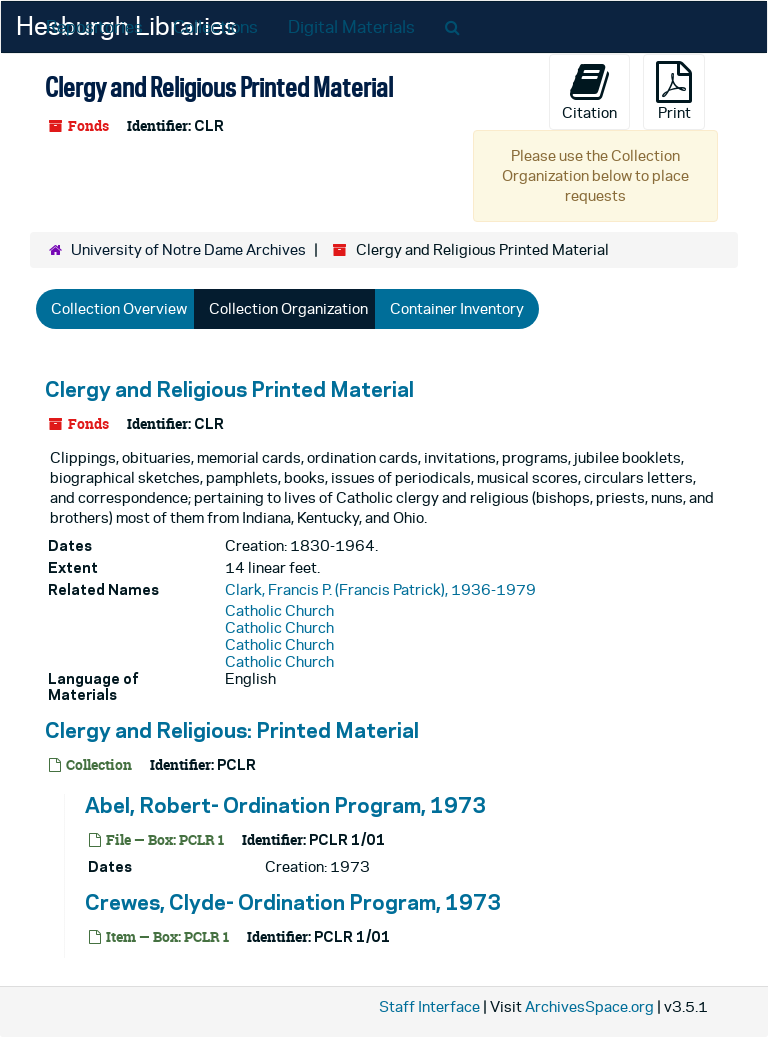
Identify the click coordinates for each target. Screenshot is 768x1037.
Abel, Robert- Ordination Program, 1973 (285, 805)
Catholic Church (279, 610)
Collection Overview (119, 308)
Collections (215, 27)
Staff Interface (429, 1006)
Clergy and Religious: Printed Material (232, 730)
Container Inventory (457, 308)
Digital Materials (351, 27)
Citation (589, 91)
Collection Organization (288, 308)
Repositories (94, 27)
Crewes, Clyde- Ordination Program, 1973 (293, 902)
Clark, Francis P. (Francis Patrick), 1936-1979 (380, 589)
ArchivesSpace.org (589, 1006)
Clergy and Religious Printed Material (229, 389)
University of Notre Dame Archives (188, 249)
